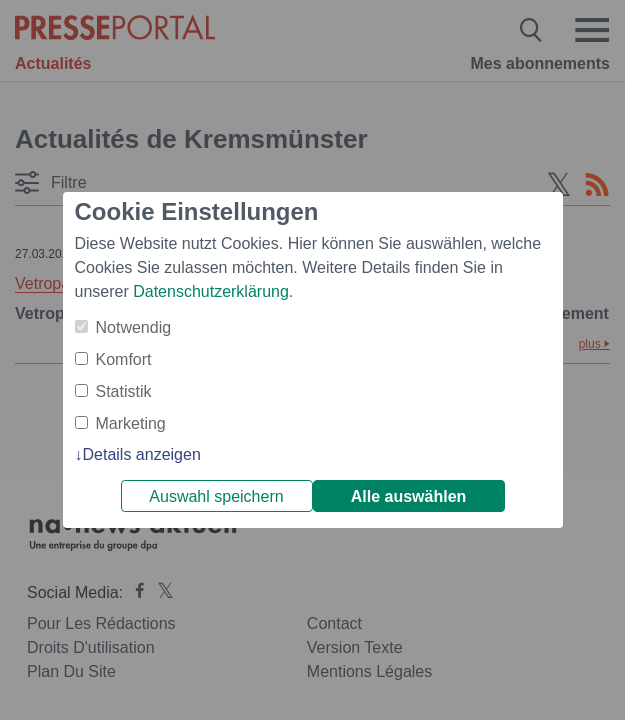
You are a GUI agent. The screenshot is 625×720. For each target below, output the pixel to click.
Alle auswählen (409, 496)
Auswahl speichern (216, 496)
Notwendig (134, 327)
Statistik (124, 391)
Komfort (124, 359)
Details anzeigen (142, 454)
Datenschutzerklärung (211, 291)
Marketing (131, 423)
